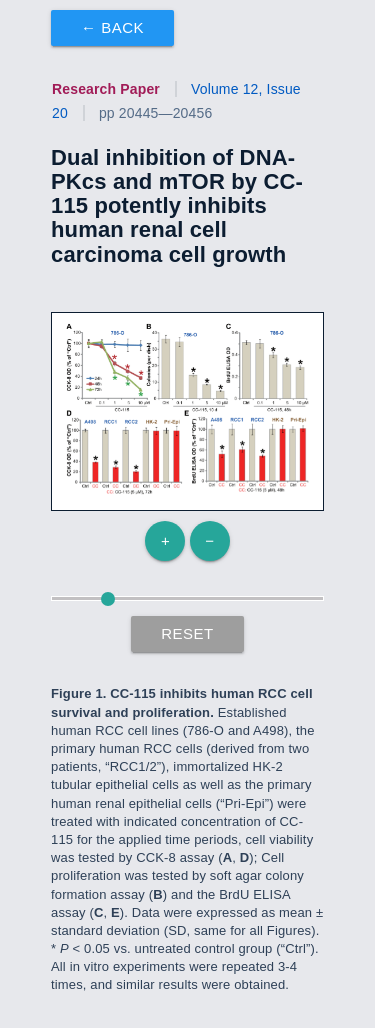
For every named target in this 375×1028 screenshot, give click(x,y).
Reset (187, 633)
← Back (112, 27)
